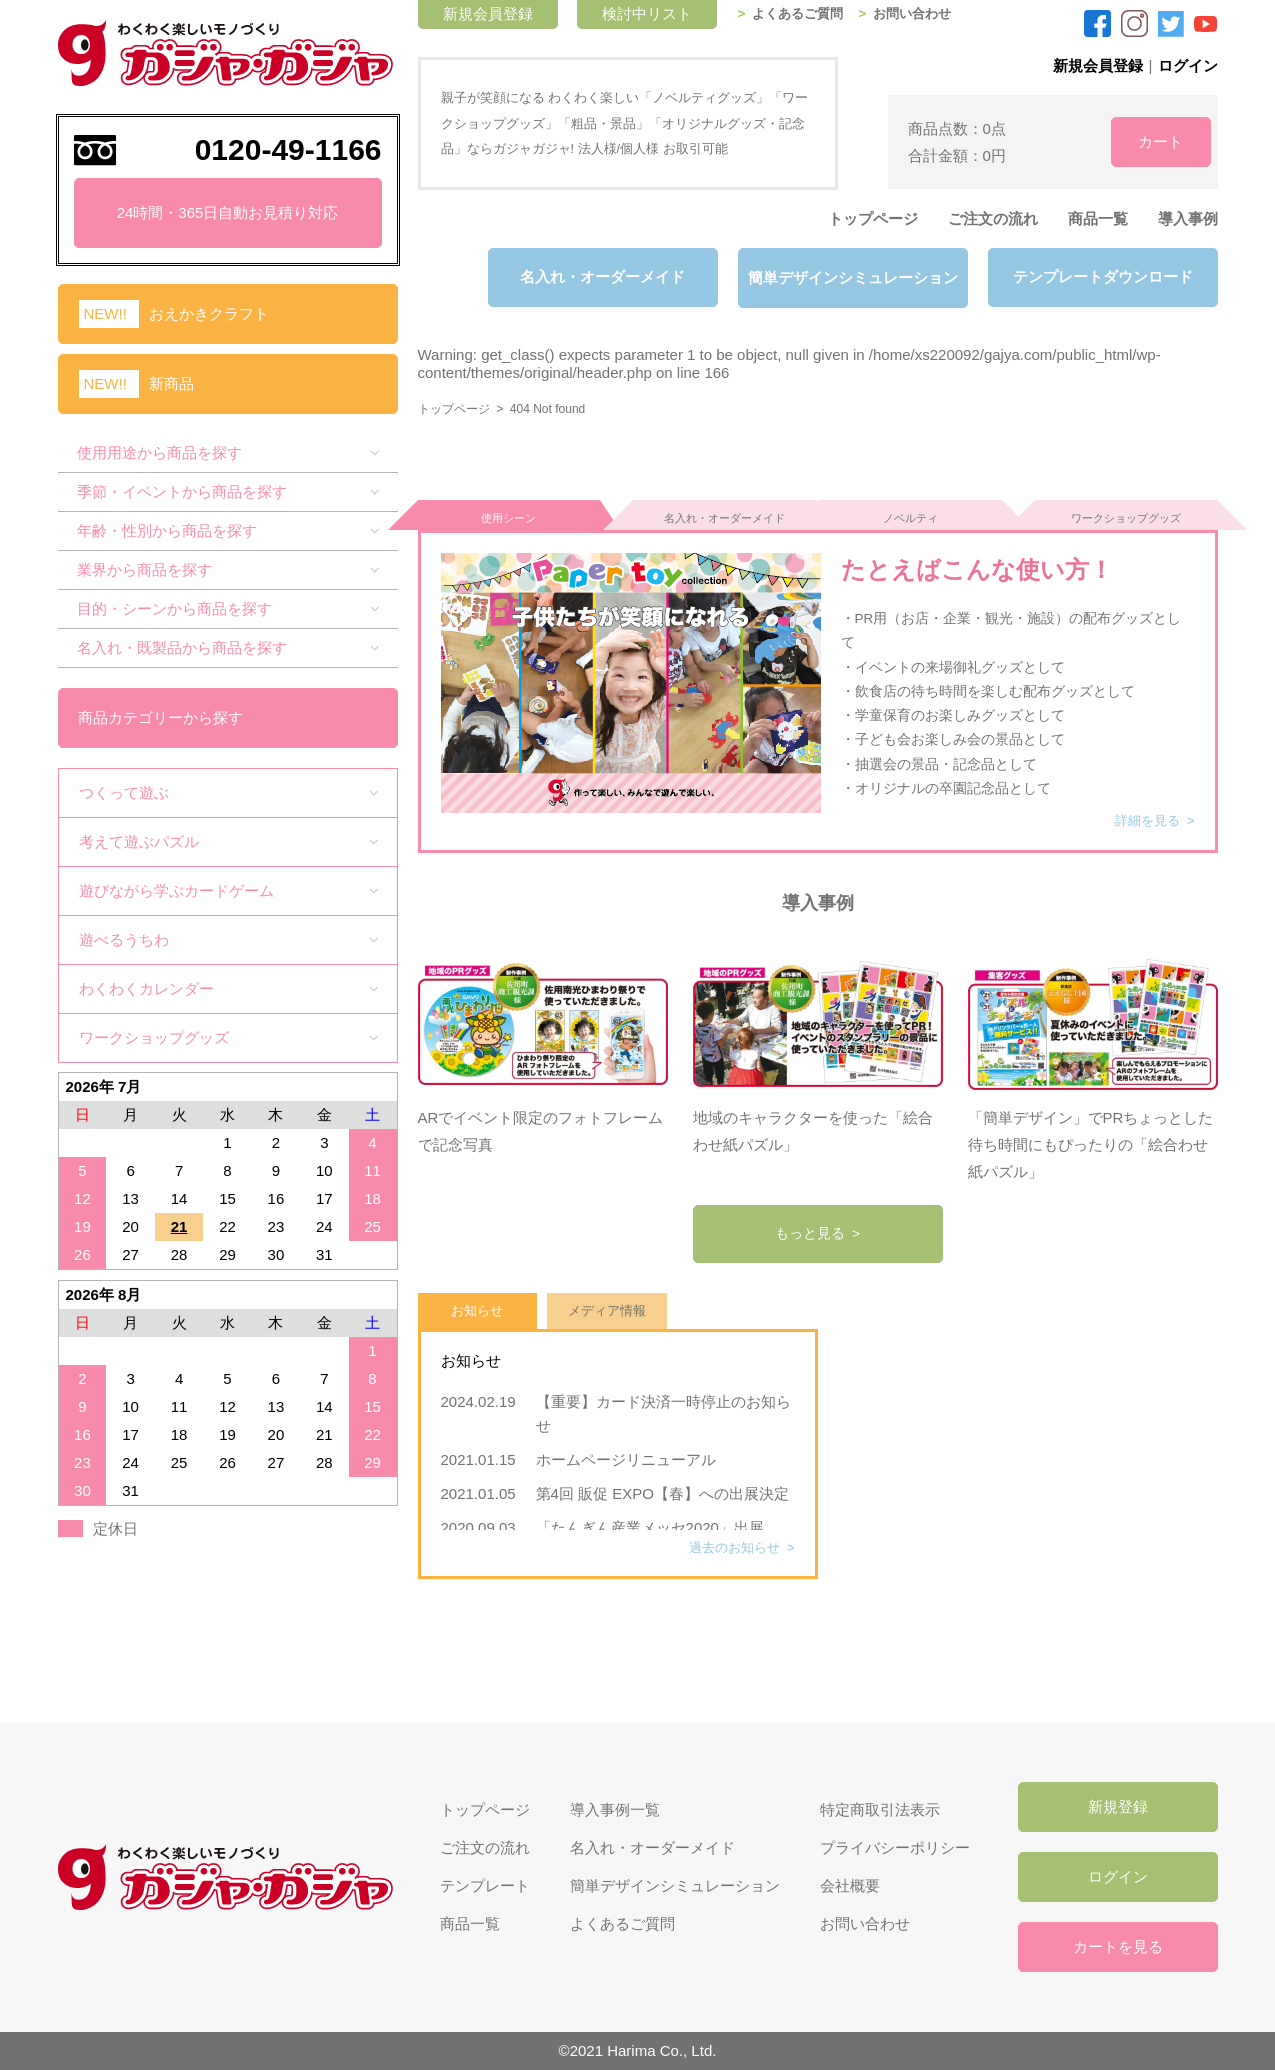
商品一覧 (1098, 218)
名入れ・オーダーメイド (602, 277)
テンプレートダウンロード (1103, 277)
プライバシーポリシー (895, 1847)
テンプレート (485, 1885)
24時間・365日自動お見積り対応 (228, 212)
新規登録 (1118, 1806)
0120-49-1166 (288, 149)
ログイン (1188, 65)
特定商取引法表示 (880, 1809)
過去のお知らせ (731, 1538)
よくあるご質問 (802, 13)
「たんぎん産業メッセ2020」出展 (650, 1518)
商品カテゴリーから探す (161, 717)
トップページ (873, 218)
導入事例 (1188, 218)
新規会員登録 (1098, 65)
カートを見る (1118, 1946)
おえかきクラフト (209, 313)
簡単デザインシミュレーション (853, 277)
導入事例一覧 (615, 1809)
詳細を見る (1145, 811)
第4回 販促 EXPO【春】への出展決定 (662, 1484)
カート (1147, 141)
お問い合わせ (923, 13)
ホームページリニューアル (633, 1450)
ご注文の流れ (993, 218)
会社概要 (850, 1885)
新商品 (171, 383)
